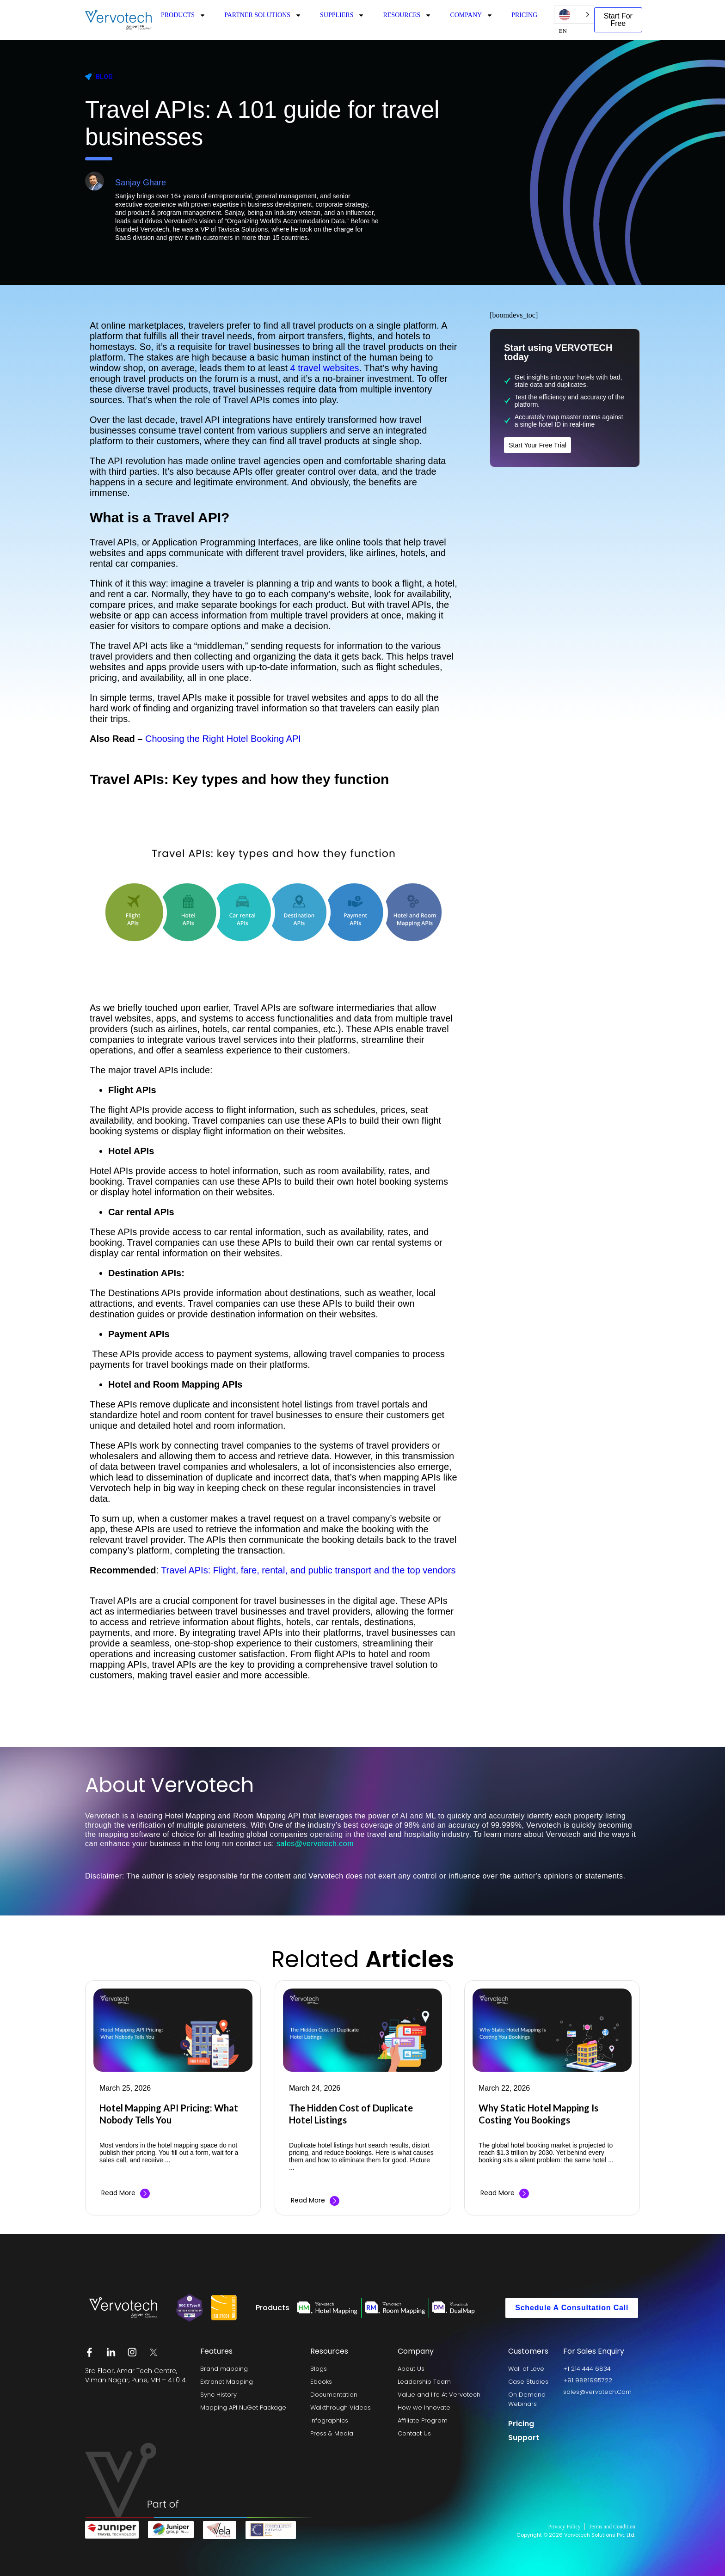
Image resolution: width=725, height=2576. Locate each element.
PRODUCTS (183, 15)
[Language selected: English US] (574, 15)
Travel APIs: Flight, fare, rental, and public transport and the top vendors (308, 1570)
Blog (104, 76)
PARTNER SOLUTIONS (262, 15)
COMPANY (471, 15)
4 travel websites (324, 368)
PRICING (524, 15)
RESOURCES (407, 15)
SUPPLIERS (342, 15)
